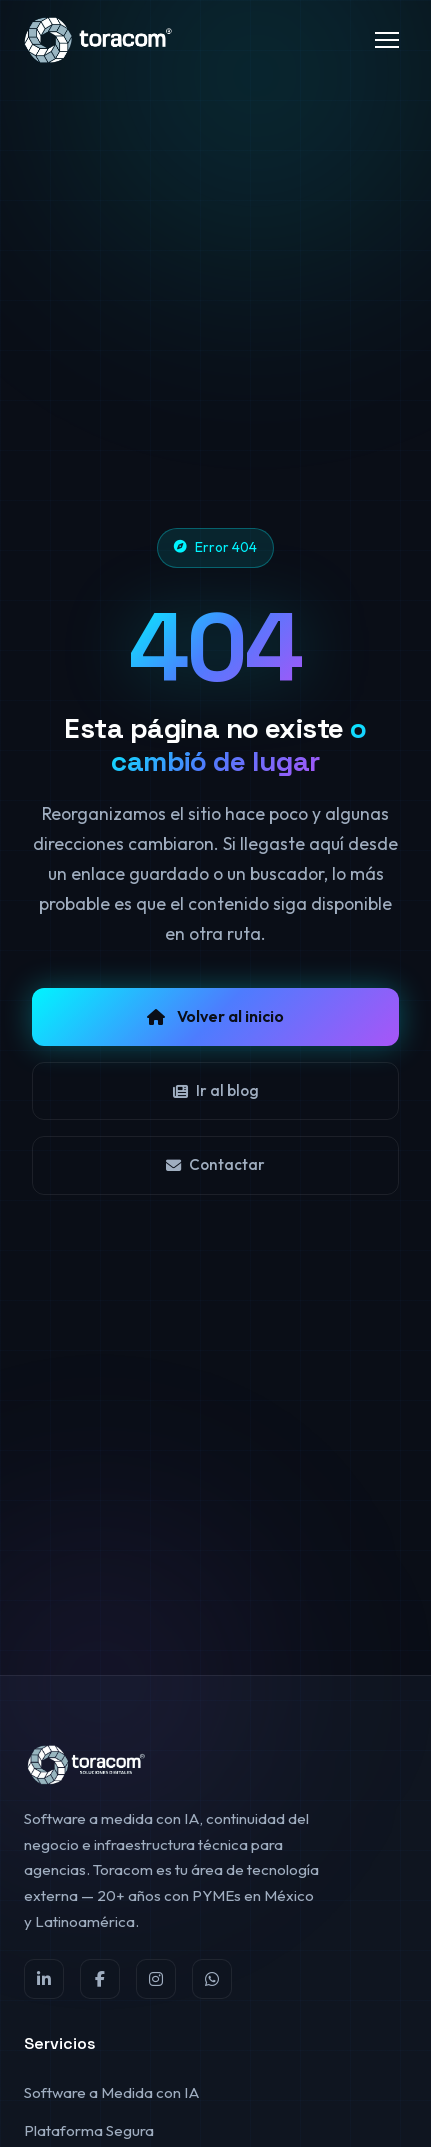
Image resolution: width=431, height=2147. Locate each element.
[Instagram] (156, 1979)
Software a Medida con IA (112, 2092)
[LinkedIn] (44, 1979)
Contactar (215, 1164)
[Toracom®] (100, 40)
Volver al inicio (215, 1016)
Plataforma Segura (89, 2130)
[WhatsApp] (212, 1979)
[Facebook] (100, 1979)
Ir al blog (216, 1090)
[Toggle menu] (387, 40)
